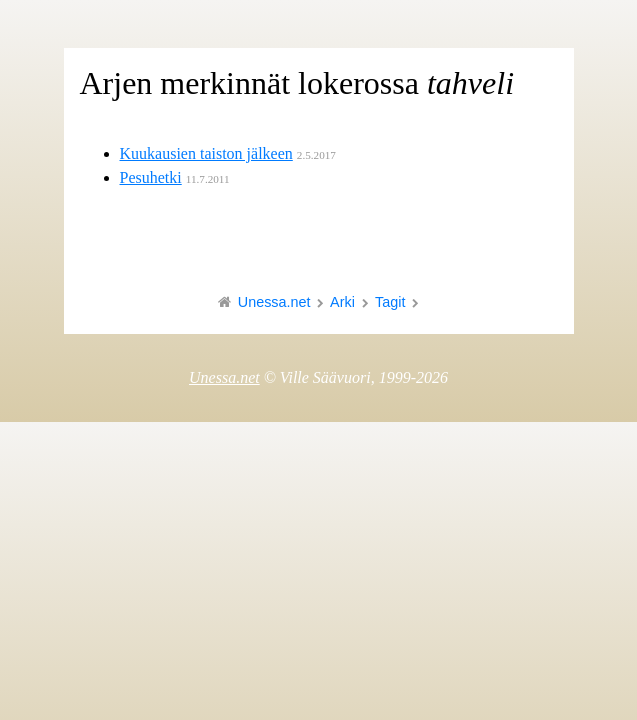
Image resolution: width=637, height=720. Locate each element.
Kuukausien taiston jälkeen (206, 153)
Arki (342, 302)
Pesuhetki (151, 177)
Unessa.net (274, 302)
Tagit (390, 302)
